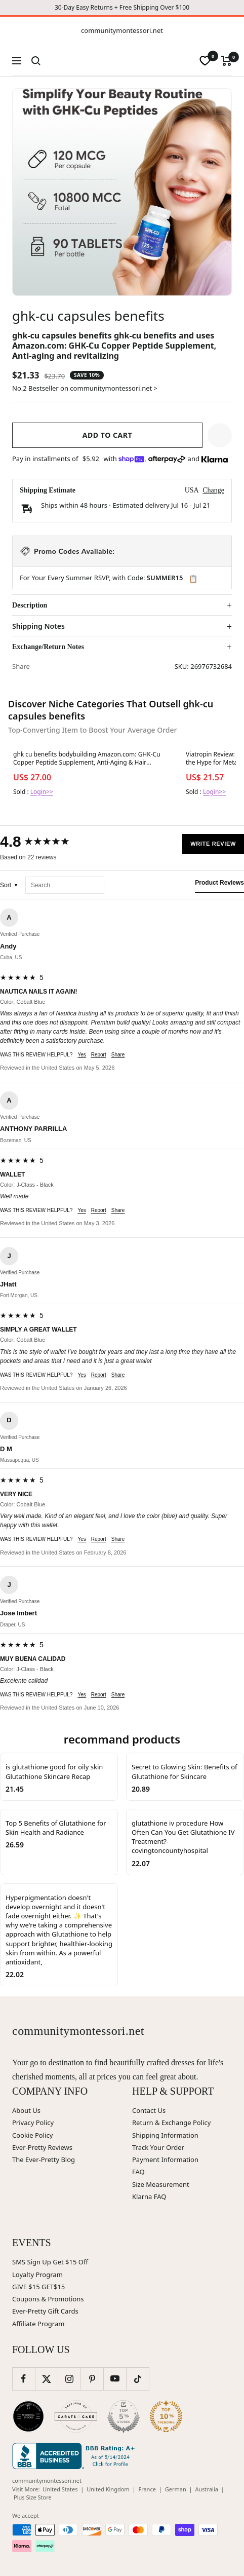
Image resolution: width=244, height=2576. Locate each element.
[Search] (35, 60)
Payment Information (165, 2159)
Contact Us (149, 2110)
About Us (26, 2110)
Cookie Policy (32, 2135)
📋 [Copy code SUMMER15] (193, 578)
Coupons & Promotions (48, 2298)
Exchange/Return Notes (48, 647)
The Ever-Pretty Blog (43, 2159)
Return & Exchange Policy (171, 2122)
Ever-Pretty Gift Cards (45, 2311)
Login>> (41, 791)
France (147, 2489)
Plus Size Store (33, 2497)
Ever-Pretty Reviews (42, 2147)
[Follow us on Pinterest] (91, 2378)
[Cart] (226, 61)
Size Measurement (160, 2184)
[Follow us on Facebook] (23, 2378)
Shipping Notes (38, 626)
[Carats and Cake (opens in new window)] (76, 2416)
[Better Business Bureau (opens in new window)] (75, 2456)
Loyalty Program (37, 2274)
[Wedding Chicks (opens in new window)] (28, 2416)
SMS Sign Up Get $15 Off (50, 2261)
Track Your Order (158, 2147)
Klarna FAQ (149, 2196)
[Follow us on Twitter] (46, 2378)
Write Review (213, 844)
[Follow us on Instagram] (69, 2378)
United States (60, 2489)
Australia (206, 2489)
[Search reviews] (64, 885)
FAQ (138, 2171)
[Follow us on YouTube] (114, 2378)
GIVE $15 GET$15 (38, 2286)
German (175, 2489)
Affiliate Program (38, 2323)
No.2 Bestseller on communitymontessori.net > (84, 388)
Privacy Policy (33, 2122)
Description (29, 605)
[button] (220, 435)
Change (213, 490)
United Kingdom (108, 2489)
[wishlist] (205, 61)
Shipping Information (165, 2135)
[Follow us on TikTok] (137, 2378)
